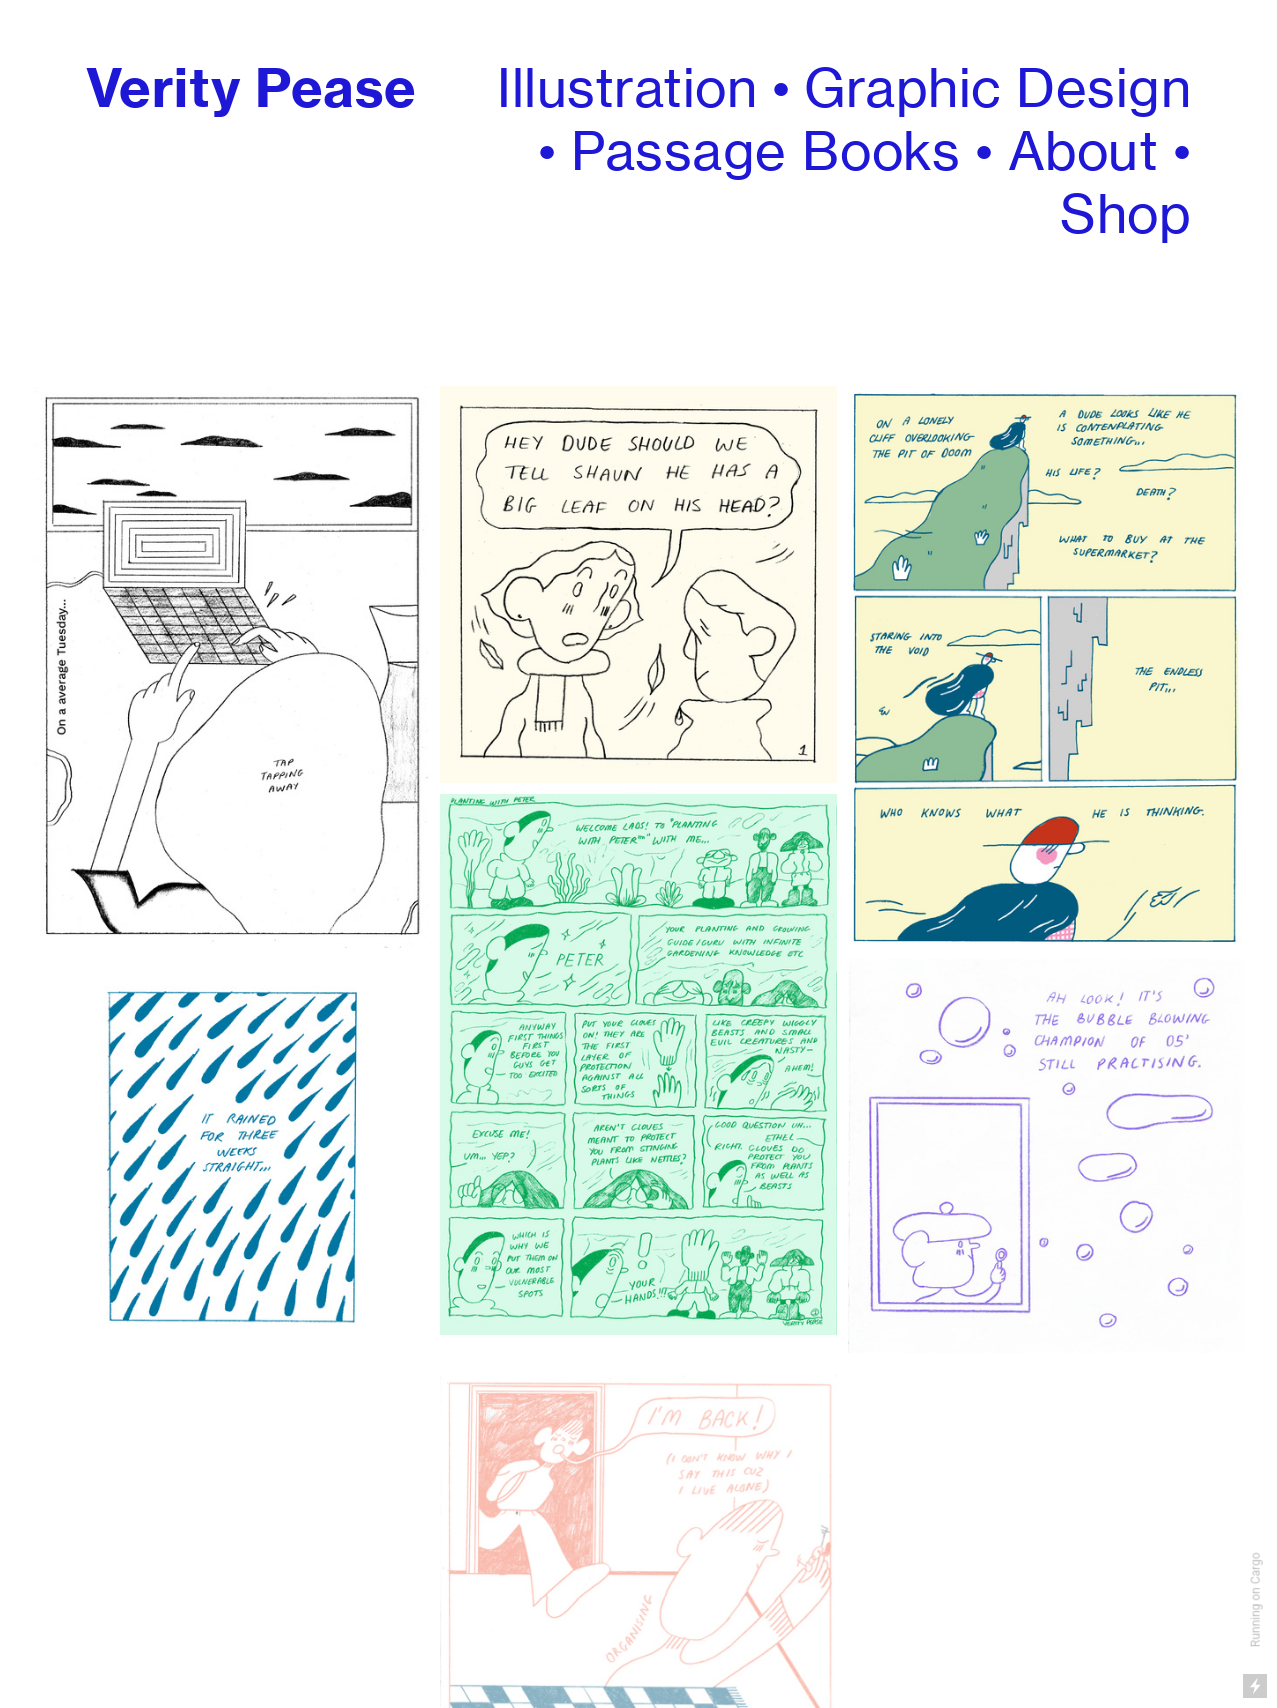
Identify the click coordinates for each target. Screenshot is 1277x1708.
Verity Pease (251, 88)
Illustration (627, 88)
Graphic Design (997, 88)
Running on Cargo (1256, 1600)
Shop (1125, 214)
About (1083, 151)
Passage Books (765, 151)
